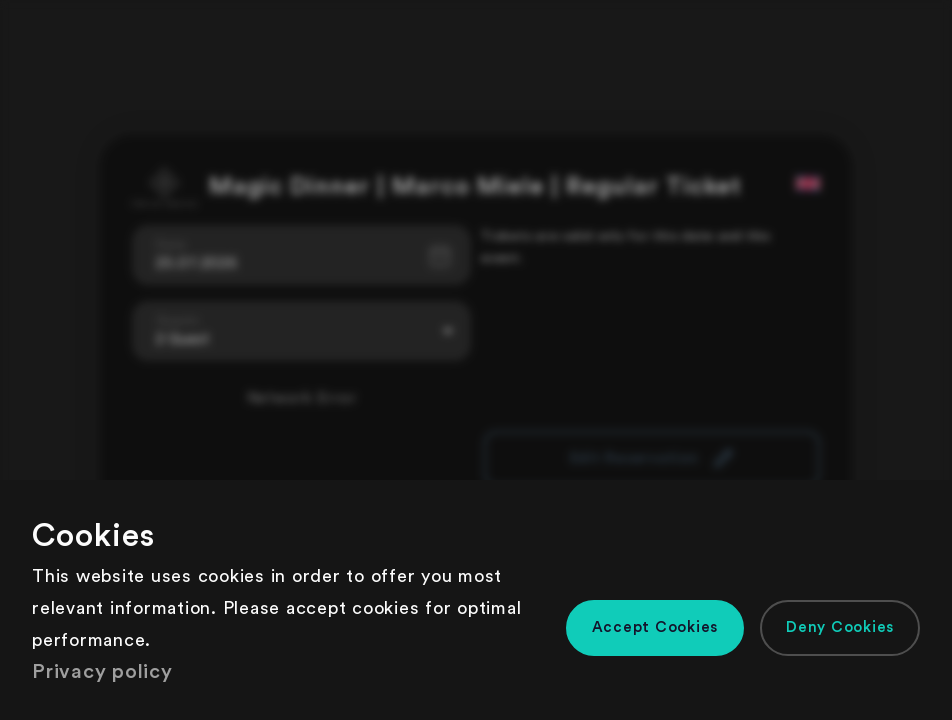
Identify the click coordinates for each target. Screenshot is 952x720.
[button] (655, 628)
